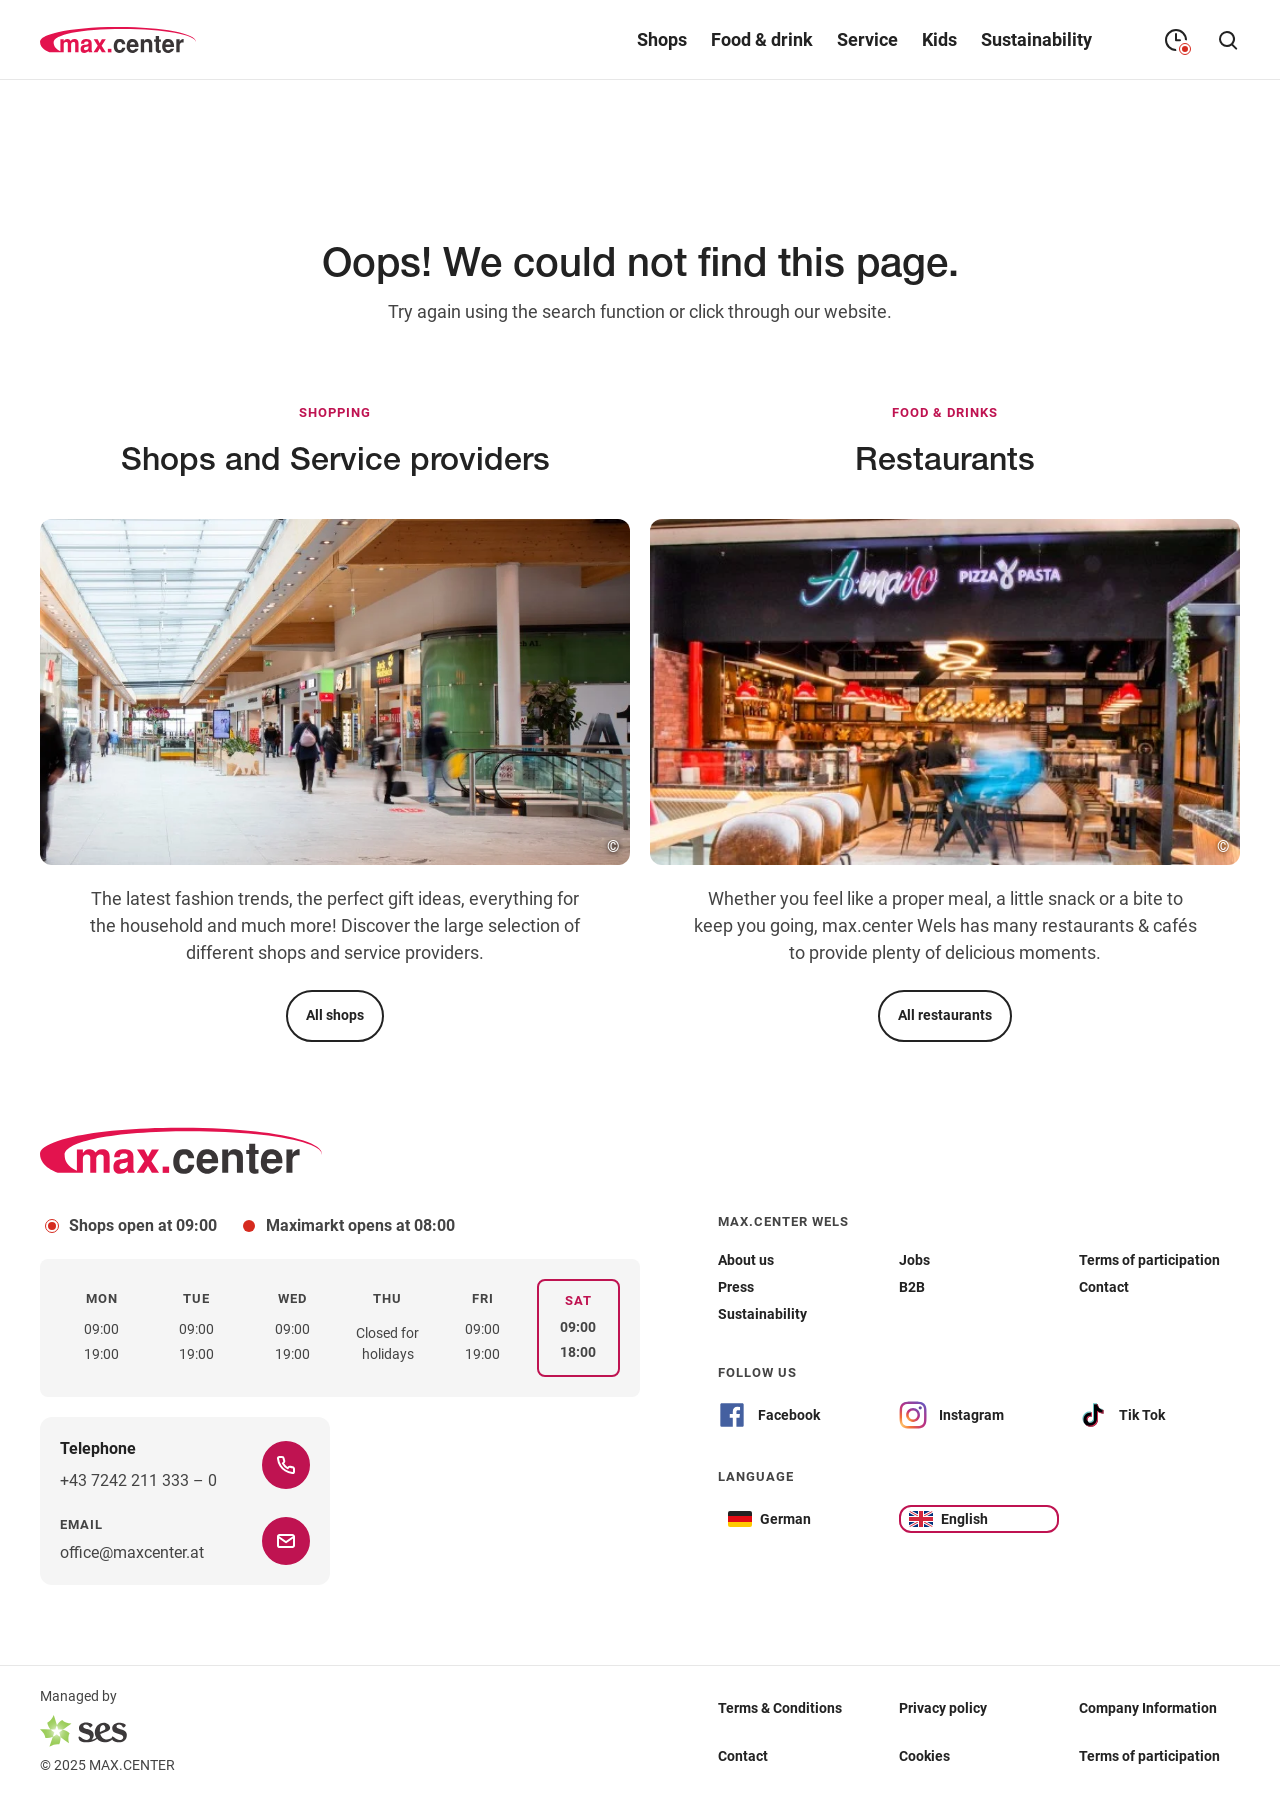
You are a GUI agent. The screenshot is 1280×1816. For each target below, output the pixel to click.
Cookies (924, 1755)
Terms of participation (1149, 1755)
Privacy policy (943, 1707)
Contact (743, 1755)
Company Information (1148, 1707)
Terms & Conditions (780, 1707)
